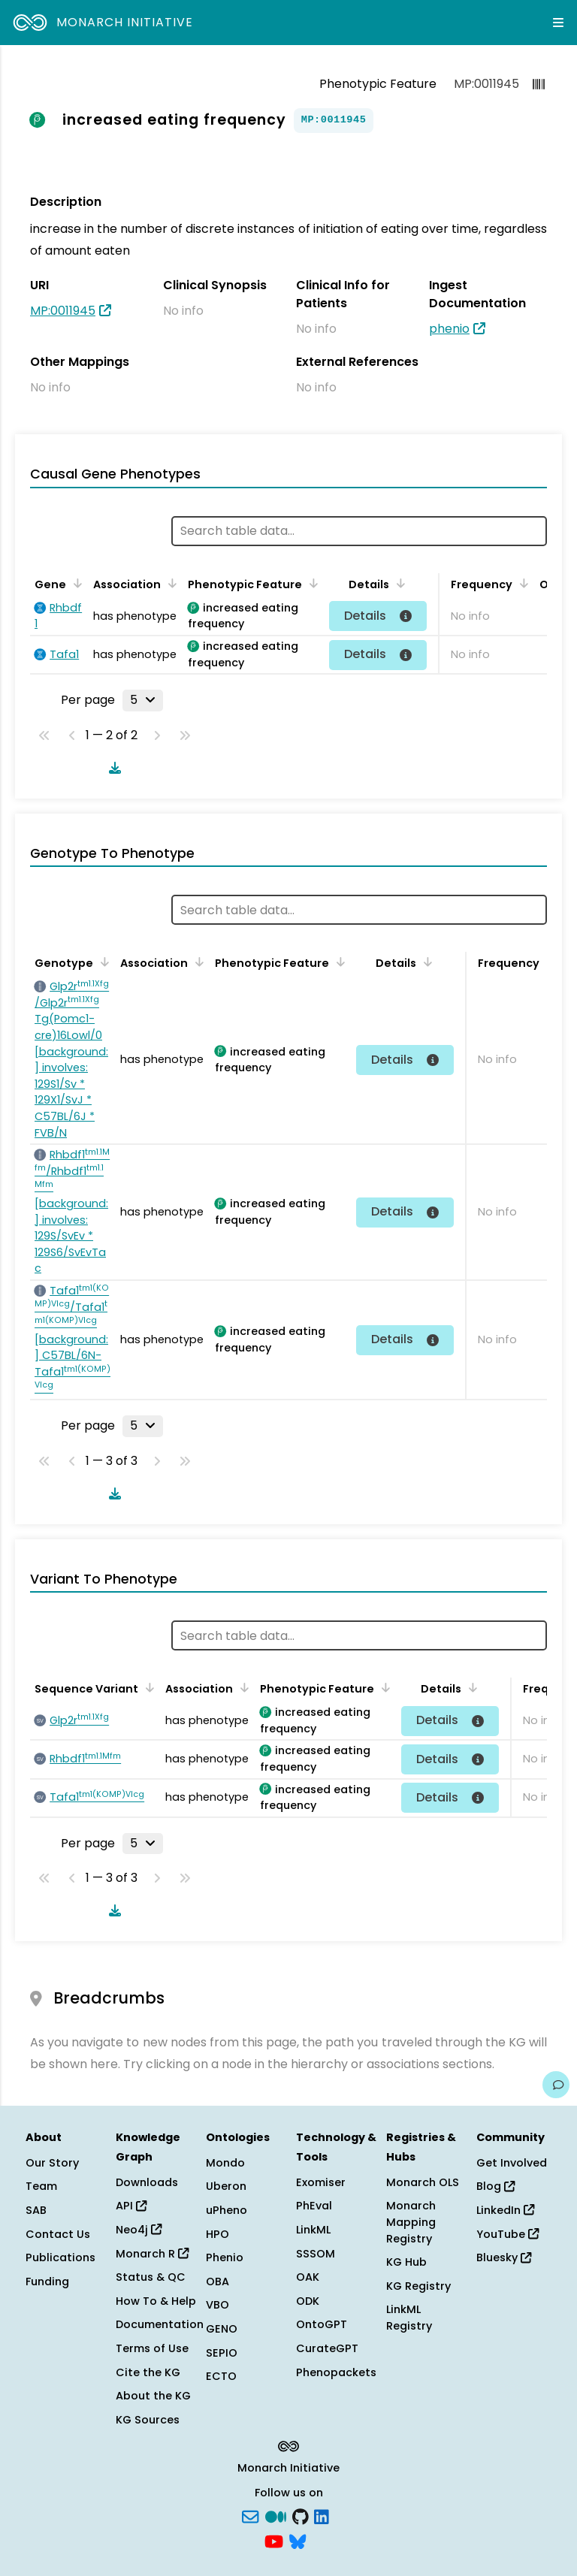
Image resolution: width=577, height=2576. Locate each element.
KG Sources (148, 2419)
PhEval (314, 2205)
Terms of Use (152, 2348)
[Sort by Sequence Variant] (147, 1687)
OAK (307, 2277)
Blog (495, 2186)
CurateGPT (327, 2348)
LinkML (313, 2229)
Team (41, 2186)
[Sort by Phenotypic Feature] (311, 582)
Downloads (147, 2182)
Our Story (52, 2162)
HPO (217, 2234)
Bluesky (503, 2257)
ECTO (221, 2376)
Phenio (224, 2257)
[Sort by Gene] (75, 582)
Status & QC (151, 2277)
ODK (307, 2301)
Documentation (160, 2324)
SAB (36, 2210)
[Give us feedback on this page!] (555, 2084)
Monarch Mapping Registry (411, 2221)
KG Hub (406, 2261)
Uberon (226, 2186)
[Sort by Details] (398, 582)
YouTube (507, 2234)
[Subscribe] (250, 2515)
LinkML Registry (409, 2317)
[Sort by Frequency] (521, 582)
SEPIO (221, 2352)
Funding (47, 2281)
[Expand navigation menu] (558, 22)
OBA (217, 2281)
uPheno (226, 2210)
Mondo (225, 2162)
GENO (221, 2328)
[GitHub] (300, 2515)
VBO (217, 2304)
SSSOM (315, 2253)
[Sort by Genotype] (102, 961)
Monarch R (152, 2253)
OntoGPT (321, 2324)
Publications (60, 2257)
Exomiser (321, 2182)
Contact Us (58, 2234)
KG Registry (418, 2286)
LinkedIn (505, 2210)
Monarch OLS (422, 2182)
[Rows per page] (142, 700)
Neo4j (139, 2229)
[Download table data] (112, 768)
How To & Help (156, 2301)
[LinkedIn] (321, 2515)
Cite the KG (148, 2372)
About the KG (153, 2395)
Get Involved (511, 2162)
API (131, 2205)
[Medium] (275, 2515)
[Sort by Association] (170, 582)
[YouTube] (273, 2541)
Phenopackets (336, 2372)
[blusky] (297, 2541)
